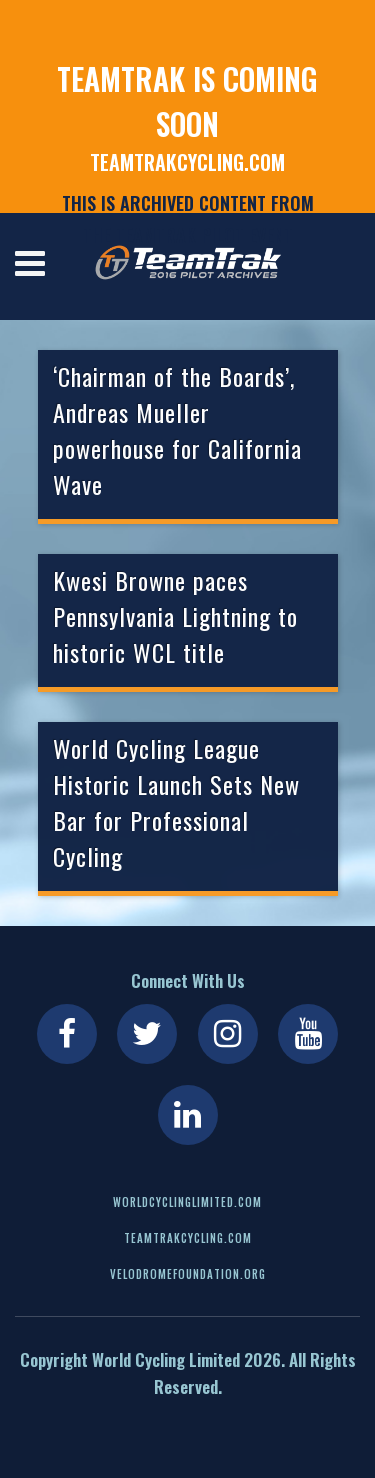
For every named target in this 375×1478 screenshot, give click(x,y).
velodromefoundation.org (188, 1274)
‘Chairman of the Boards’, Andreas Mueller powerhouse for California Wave (177, 430)
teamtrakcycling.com (187, 162)
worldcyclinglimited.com (187, 1202)
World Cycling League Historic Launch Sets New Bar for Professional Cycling (176, 802)
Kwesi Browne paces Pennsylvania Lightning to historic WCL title (175, 616)
